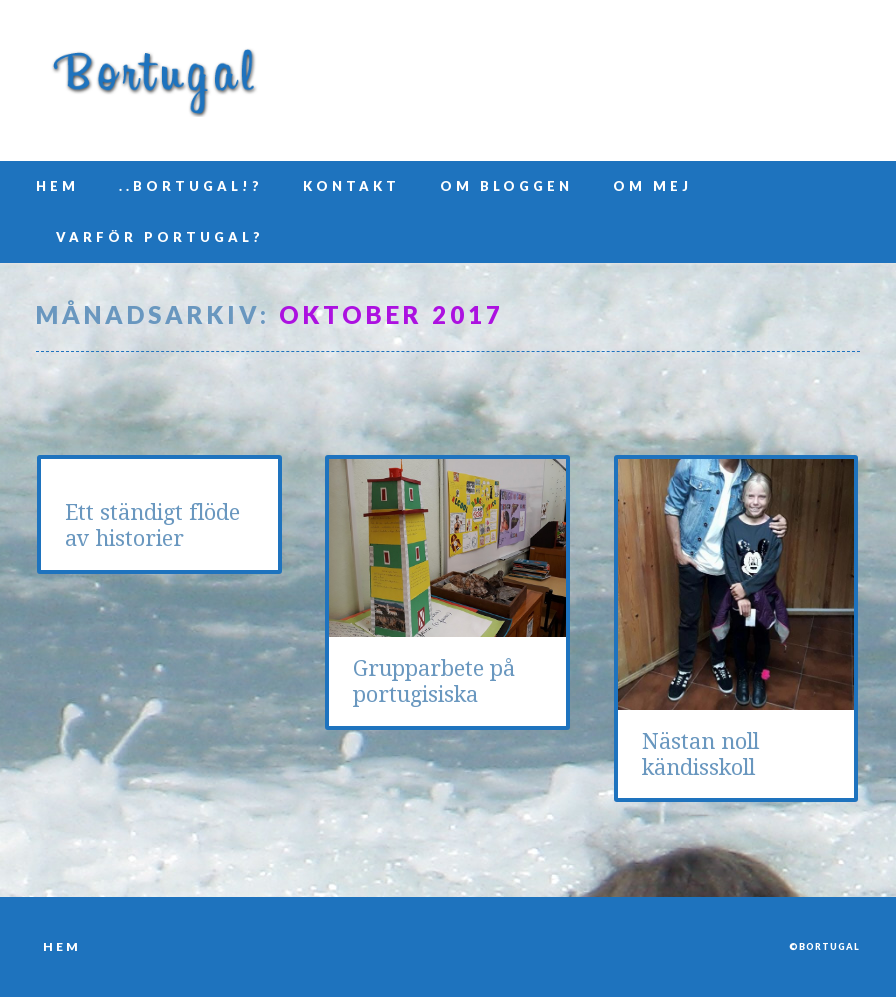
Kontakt (351, 186)
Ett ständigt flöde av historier (152, 525)
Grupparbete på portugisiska (434, 681)
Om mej (652, 186)
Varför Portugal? (160, 237)
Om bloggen (506, 186)
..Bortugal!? (191, 186)
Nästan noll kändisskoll (700, 754)
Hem (57, 186)
